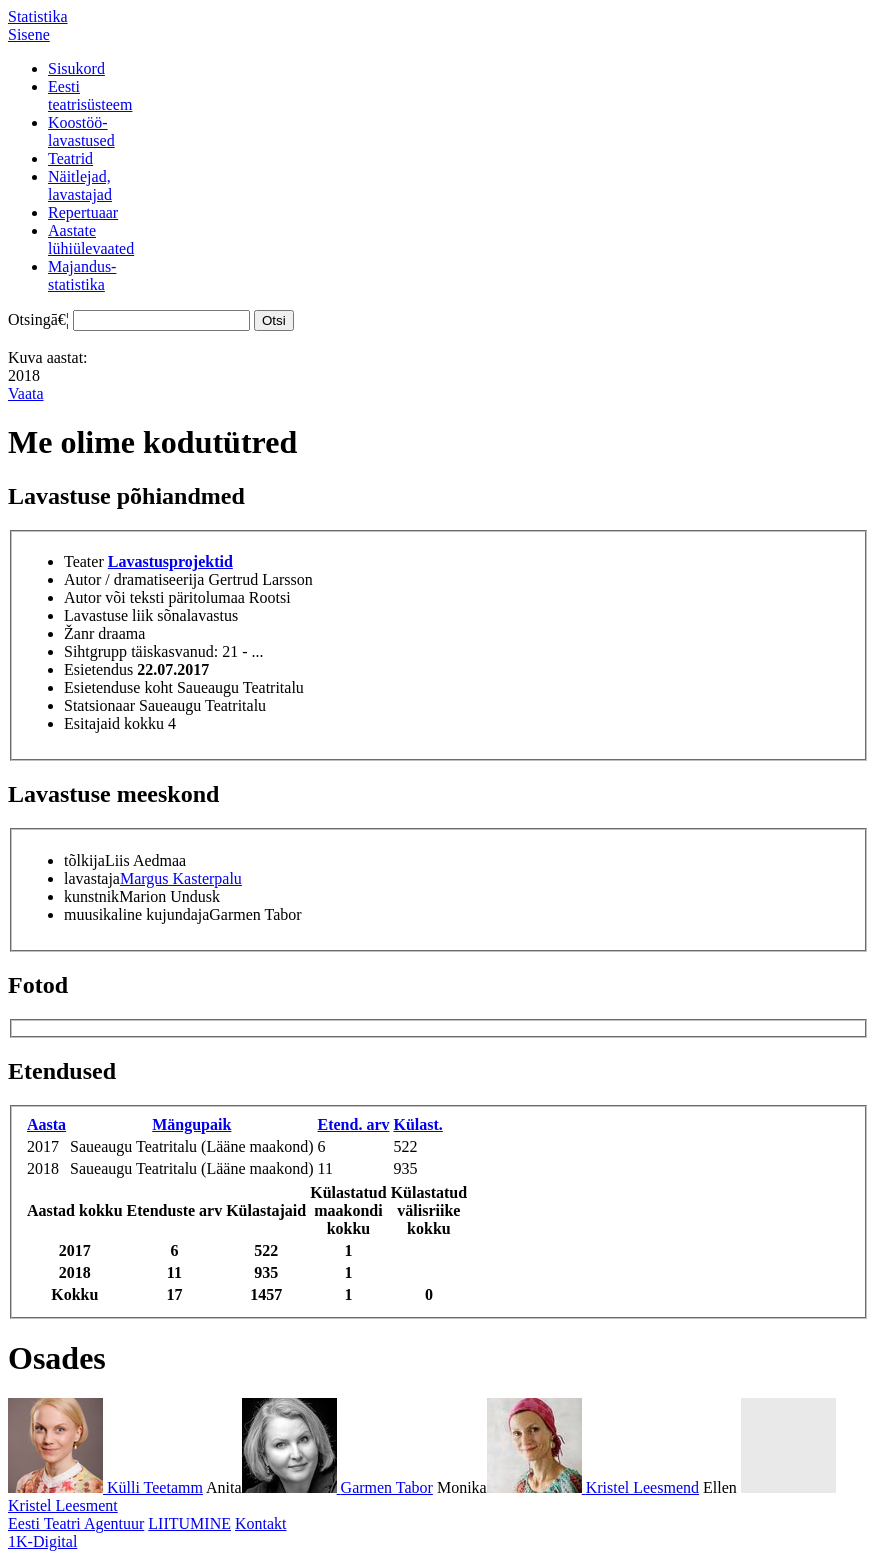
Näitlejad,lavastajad (80, 185)
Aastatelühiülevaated (91, 239)
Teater (84, 561)
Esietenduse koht (118, 687)
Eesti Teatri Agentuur (76, 1523)
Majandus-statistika (82, 275)
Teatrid (70, 158)
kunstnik (91, 896)
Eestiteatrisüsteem (90, 95)
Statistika (38, 16)
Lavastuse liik (108, 615)
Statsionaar (99, 705)
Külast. (417, 1124)
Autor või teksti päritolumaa (154, 597)
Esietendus (98, 669)
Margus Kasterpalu (181, 878)
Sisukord (76, 68)
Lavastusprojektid (170, 561)
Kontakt (261, 1523)
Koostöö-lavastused (81, 131)
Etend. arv (353, 1124)
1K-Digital (42, 1541)
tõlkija (84, 860)
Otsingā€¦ (38, 319)
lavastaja (92, 878)
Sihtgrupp (95, 651)
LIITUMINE (189, 1523)
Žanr (79, 633)
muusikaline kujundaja (136, 914)
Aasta (46, 1124)
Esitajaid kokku (114, 723)
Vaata (26, 393)
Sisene (29, 34)
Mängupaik (191, 1124)
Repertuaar (83, 212)
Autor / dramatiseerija (134, 579)
